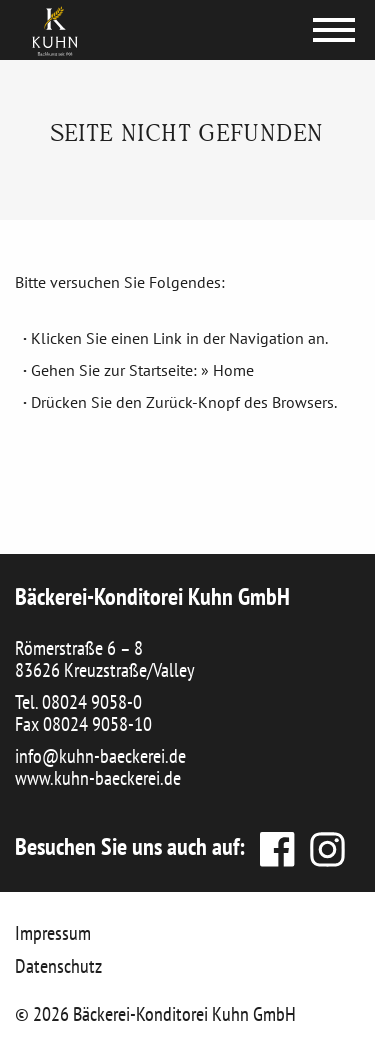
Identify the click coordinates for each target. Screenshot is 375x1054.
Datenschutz (58, 966)
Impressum (53, 933)
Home (233, 370)
